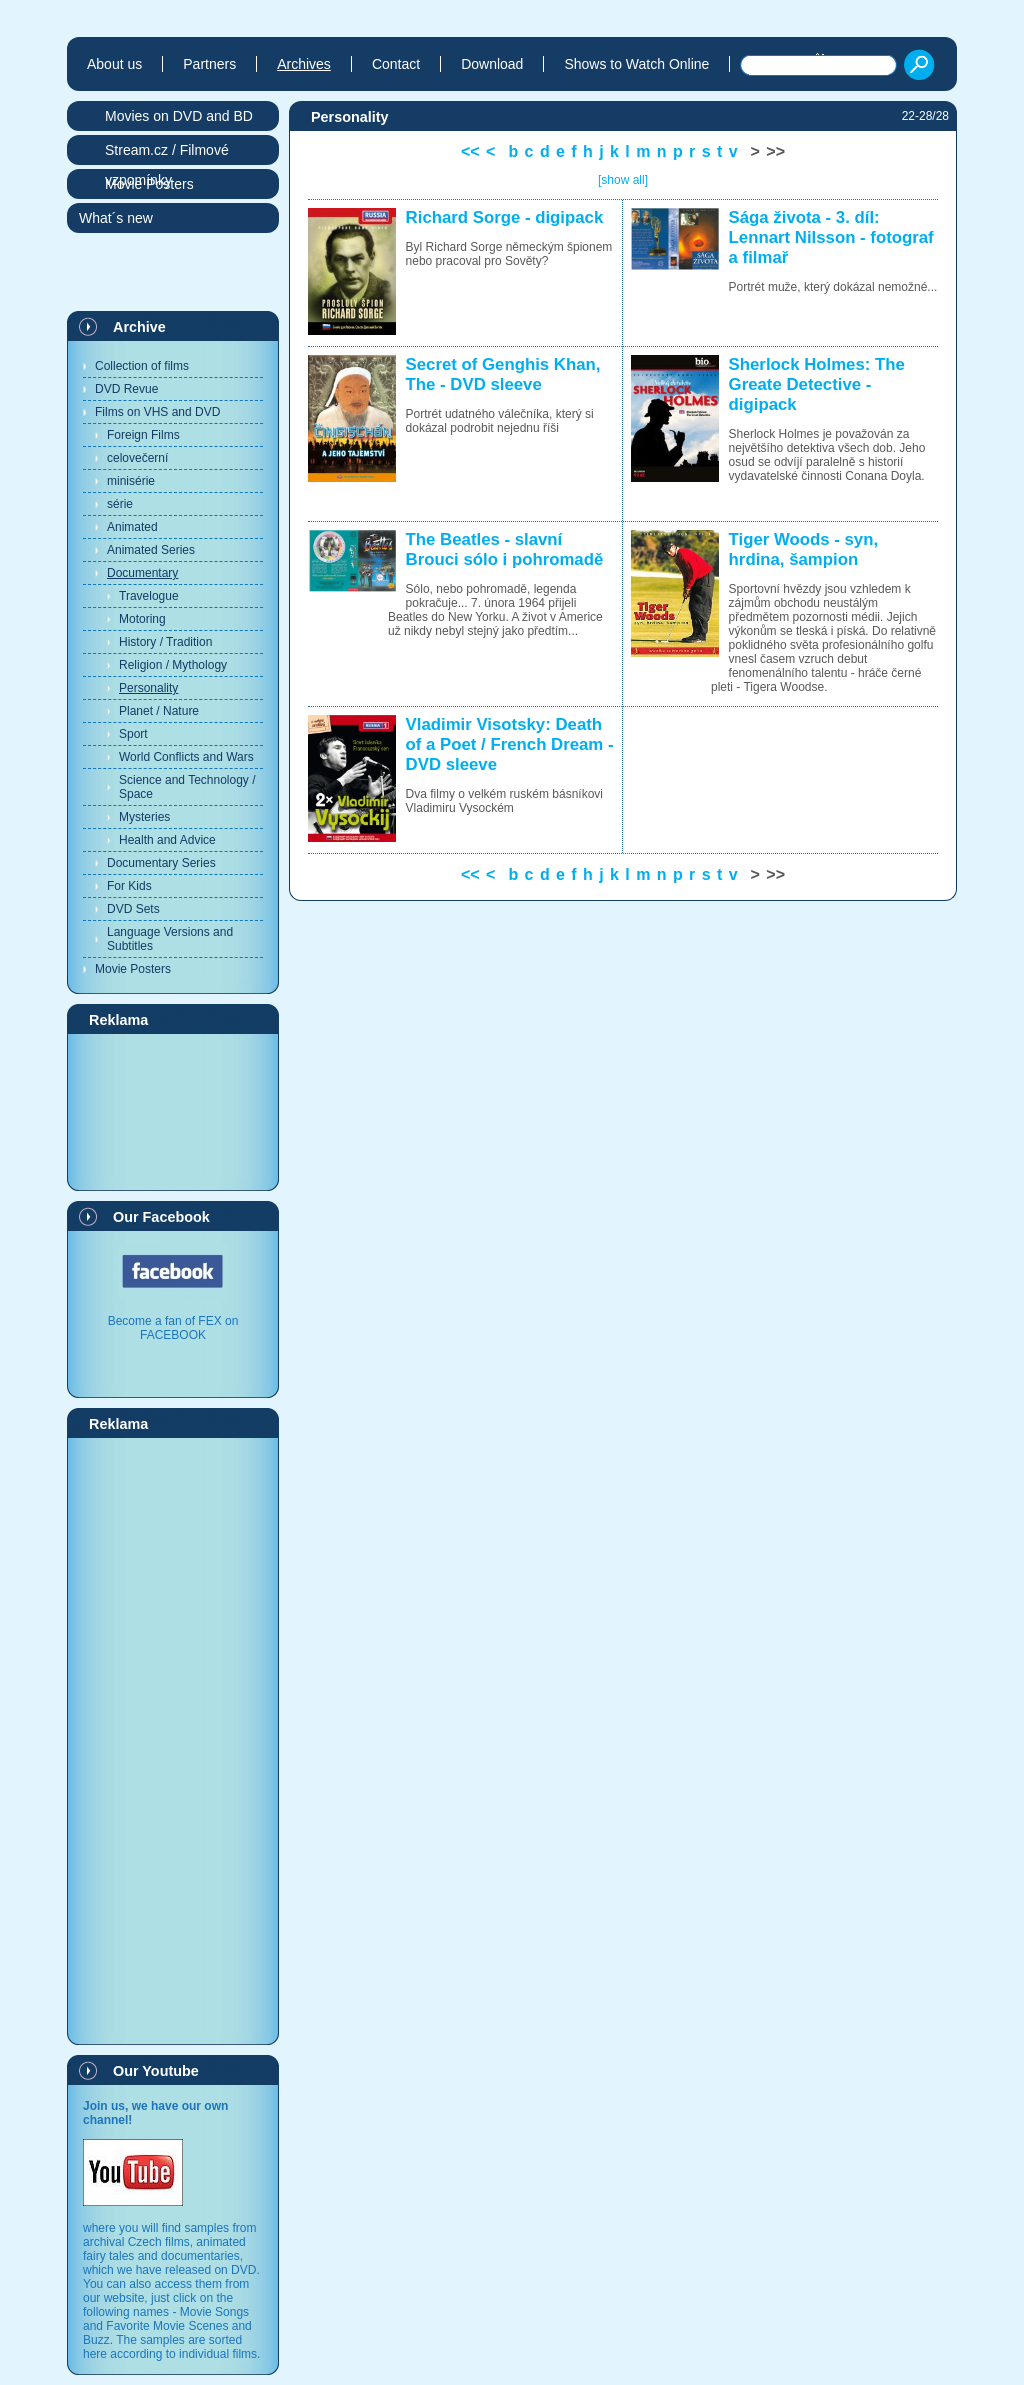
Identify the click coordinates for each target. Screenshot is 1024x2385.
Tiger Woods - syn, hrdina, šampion (804, 549)
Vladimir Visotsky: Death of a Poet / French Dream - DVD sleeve (510, 744)
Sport (133, 734)
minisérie (131, 481)
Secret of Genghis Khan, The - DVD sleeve (503, 374)
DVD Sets (133, 909)
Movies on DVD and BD (179, 116)
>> (775, 151)
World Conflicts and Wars (186, 757)
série (120, 504)
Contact (396, 64)
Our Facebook (161, 1217)
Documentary (142, 573)
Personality (148, 688)
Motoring (142, 619)
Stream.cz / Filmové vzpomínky (167, 153)
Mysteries (144, 817)
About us (114, 64)
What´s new (116, 218)
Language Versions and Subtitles (170, 939)
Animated (132, 527)
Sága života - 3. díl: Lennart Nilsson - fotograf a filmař (831, 237)
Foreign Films (143, 435)
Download (492, 64)
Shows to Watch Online (636, 64)
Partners (209, 64)
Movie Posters (133, 969)
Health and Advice (167, 840)
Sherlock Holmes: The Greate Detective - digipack (817, 384)
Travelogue (149, 596)
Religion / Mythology (173, 665)
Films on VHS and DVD (157, 412)
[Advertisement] (173, 1111)
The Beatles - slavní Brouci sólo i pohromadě (505, 549)
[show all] (623, 180)
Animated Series (151, 550)
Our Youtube (156, 2071)
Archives (304, 64)
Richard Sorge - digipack (505, 217)
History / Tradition (165, 642)
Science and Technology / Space (187, 787)
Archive (139, 327)
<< (470, 151)
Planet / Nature (159, 711)
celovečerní (137, 458)
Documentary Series (161, 863)
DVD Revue (126, 389)
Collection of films (142, 366)
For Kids (129, 886)
